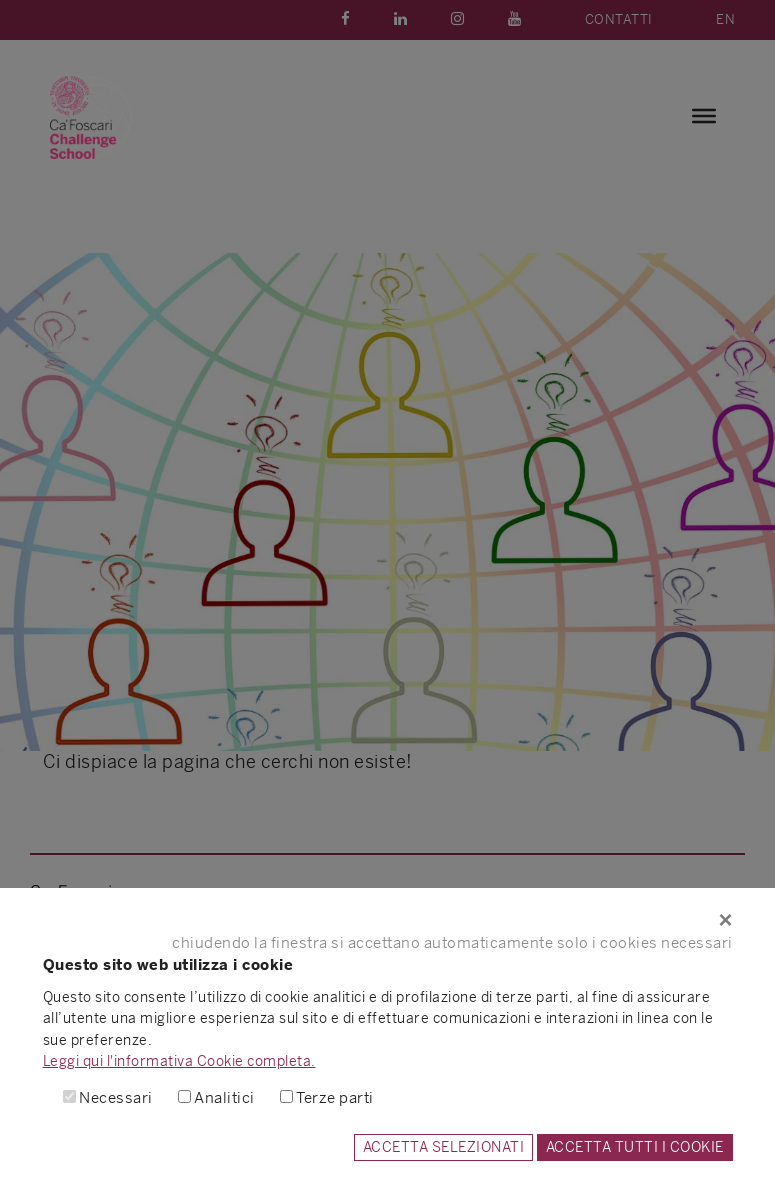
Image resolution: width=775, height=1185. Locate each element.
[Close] (388, 920)
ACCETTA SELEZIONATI (444, 1147)
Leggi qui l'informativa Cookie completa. (179, 1061)
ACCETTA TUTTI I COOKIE (635, 1147)
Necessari (116, 1097)
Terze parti (335, 1097)
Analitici (224, 1097)
